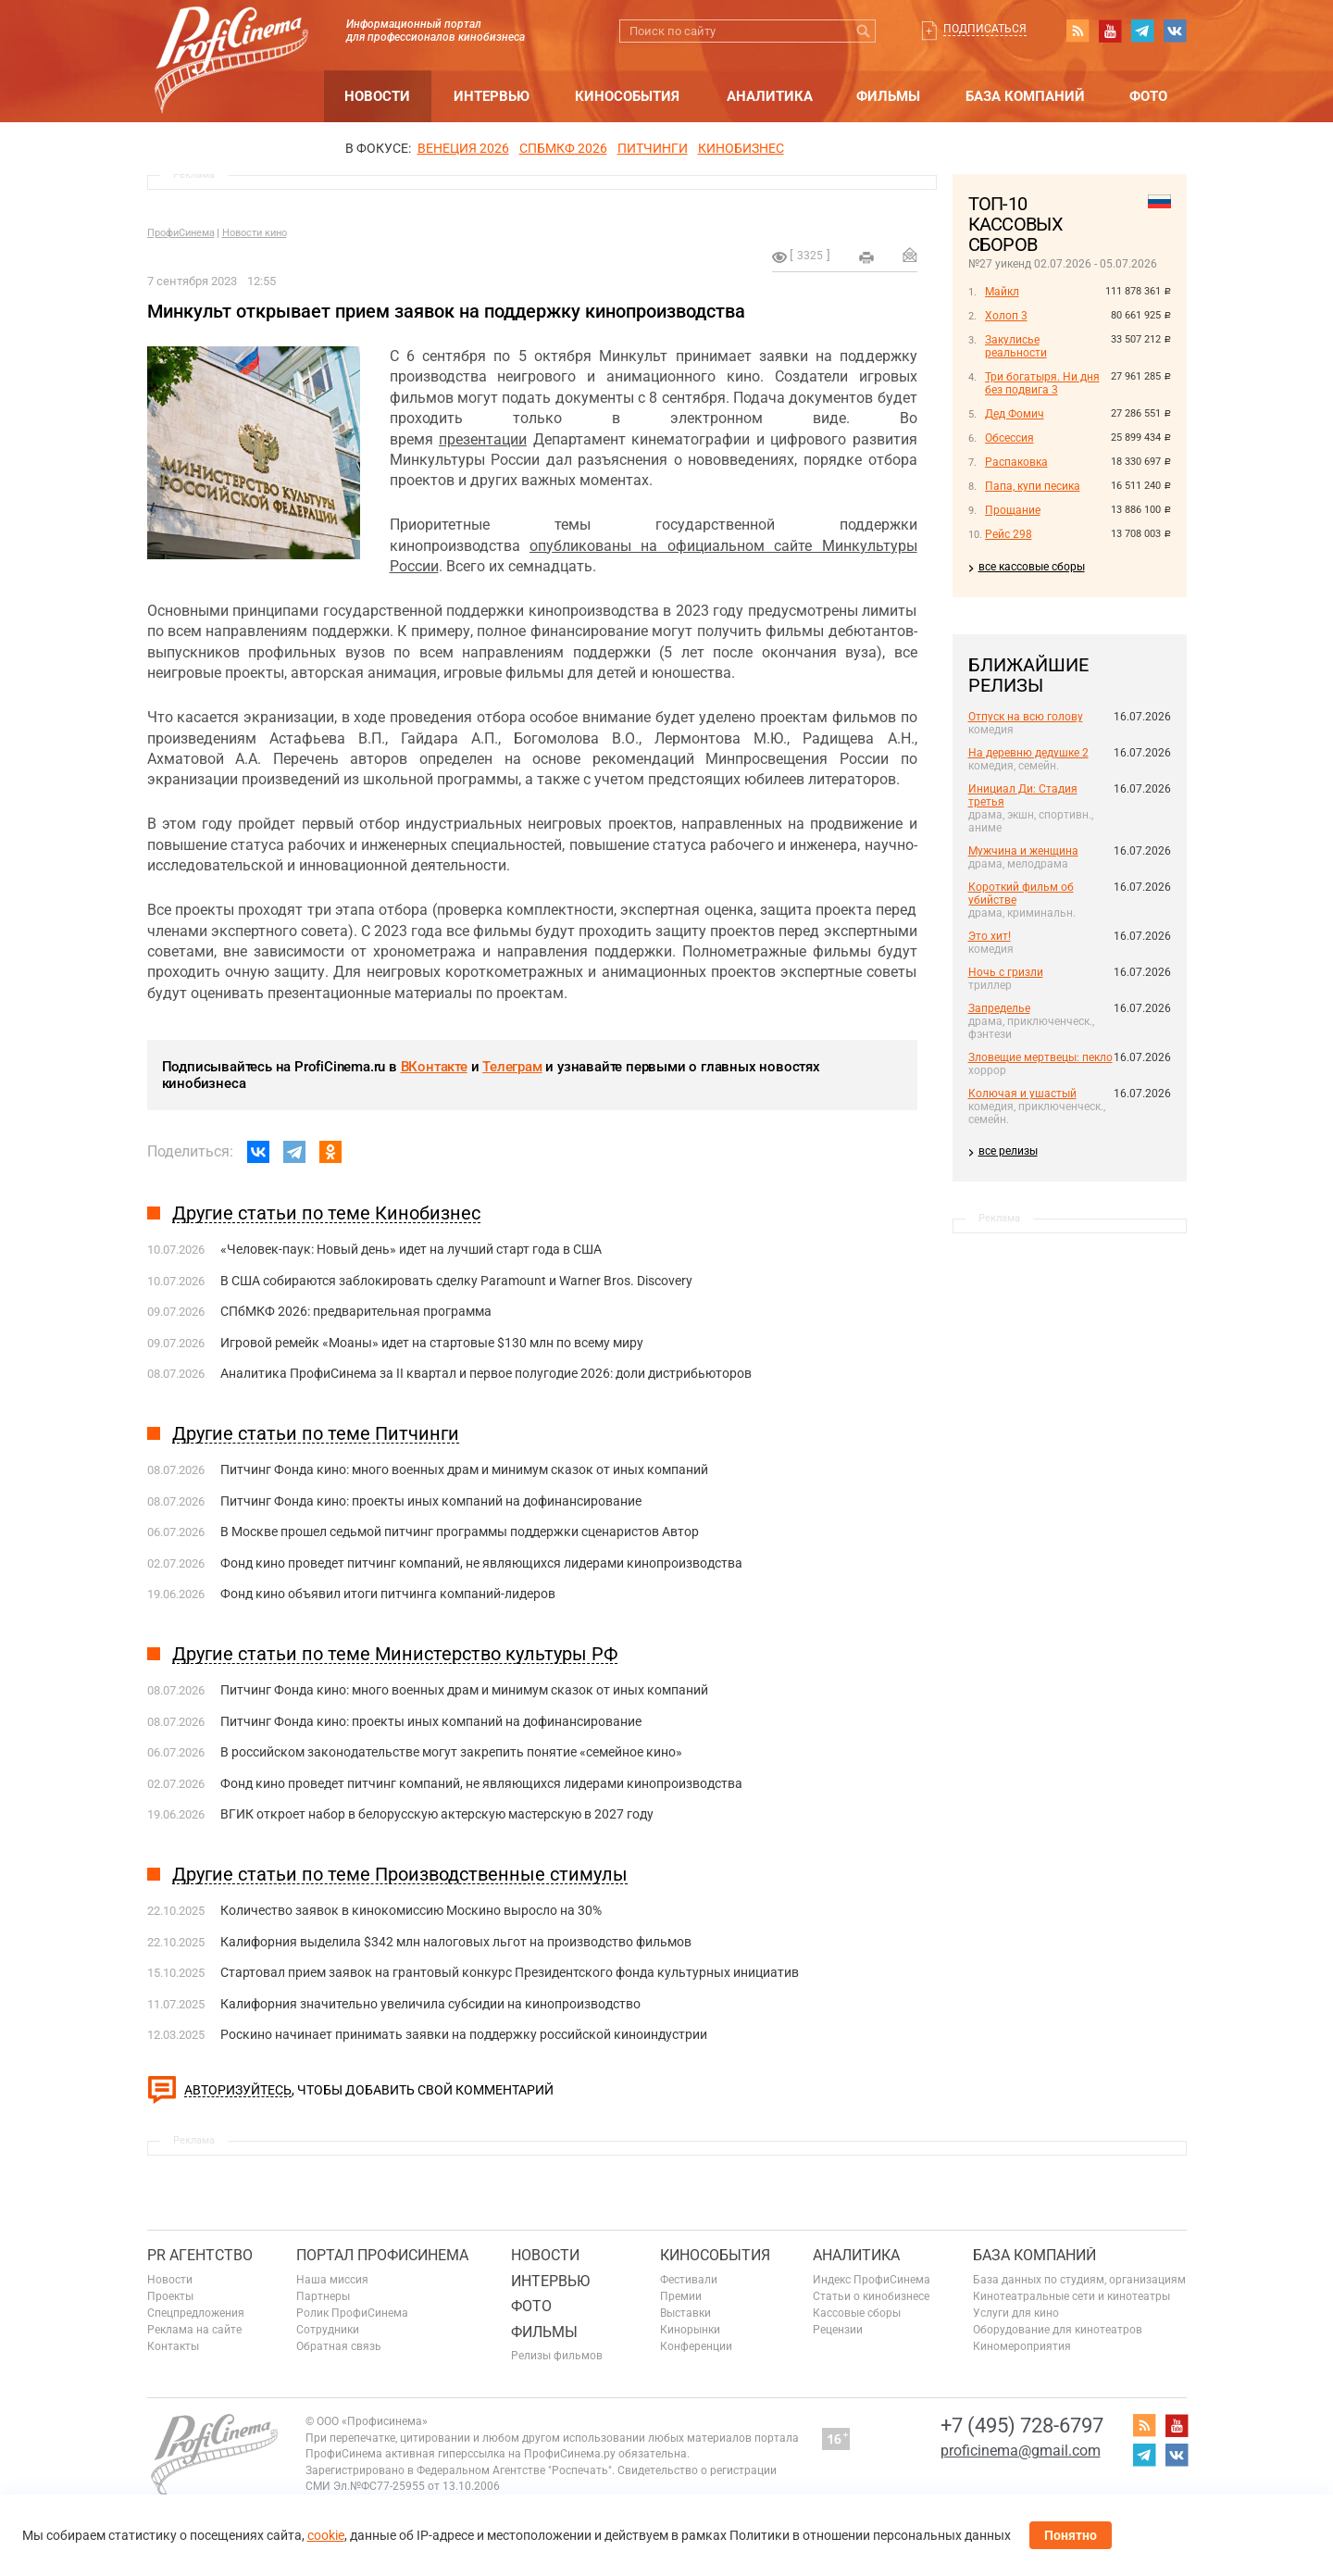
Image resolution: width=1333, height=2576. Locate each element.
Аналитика (770, 96)
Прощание (1012, 510)
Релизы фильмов (557, 2355)
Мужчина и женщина (1023, 850)
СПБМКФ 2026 (563, 148)
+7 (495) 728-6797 (1022, 2425)
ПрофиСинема (181, 233)
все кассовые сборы (1031, 566)
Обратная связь (338, 2346)
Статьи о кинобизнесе (871, 2296)
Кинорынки (690, 2329)
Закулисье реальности (1016, 346)
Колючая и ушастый (1022, 1093)
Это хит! (989, 936)
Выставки (685, 2313)
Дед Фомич (1014, 413)
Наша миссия (332, 2279)
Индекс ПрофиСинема (871, 2279)
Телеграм (512, 1066)
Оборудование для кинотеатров (1057, 2329)
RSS (1077, 30)
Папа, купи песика (1032, 486)
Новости (377, 96)
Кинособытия (627, 96)
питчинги (652, 148)
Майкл (1002, 291)
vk (1175, 30)
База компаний (1025, 96)
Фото (1148, 96)
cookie (325, 2535)
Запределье (999, 1008)
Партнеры (323, 2296)
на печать (866, 257)
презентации (483, 439)
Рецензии (838, 2329)
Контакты (173, 2346)
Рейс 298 (1008, 534)
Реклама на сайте (194, 2329)
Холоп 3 (1006, 315)
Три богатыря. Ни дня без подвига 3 (1042, 383)
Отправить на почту (910, 254)
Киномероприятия (1022, 2346)
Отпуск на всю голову (1025, 716)
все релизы (1008, 1150)
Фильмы (888, 96)
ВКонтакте (434, 1066)
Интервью (491, 96)
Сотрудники (327, 2329)
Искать (864, 31)
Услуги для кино (1016, 2313)
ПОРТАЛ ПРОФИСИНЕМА (382, 2255)
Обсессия (1009, 437)
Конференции (696, 2346)
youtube (1110, 30)
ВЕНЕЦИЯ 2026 (463, 148)
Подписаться (985, 28)
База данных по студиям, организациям (1079, 2279)
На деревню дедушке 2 (1028, 752)
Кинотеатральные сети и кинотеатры (1071, 2296)
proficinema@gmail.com (1021, 2450)
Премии (681, 2296)
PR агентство (200, 2255)
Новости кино (254, 233)
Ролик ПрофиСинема (352, 2313)
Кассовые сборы (857, 2313)
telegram (1142, 30)
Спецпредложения (195, 2313)
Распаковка (1016, 462)
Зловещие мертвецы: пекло (1040, 1057)
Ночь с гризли (1005, 972)
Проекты (170, 2296)
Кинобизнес (741, 148)
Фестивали (688, 2279)
